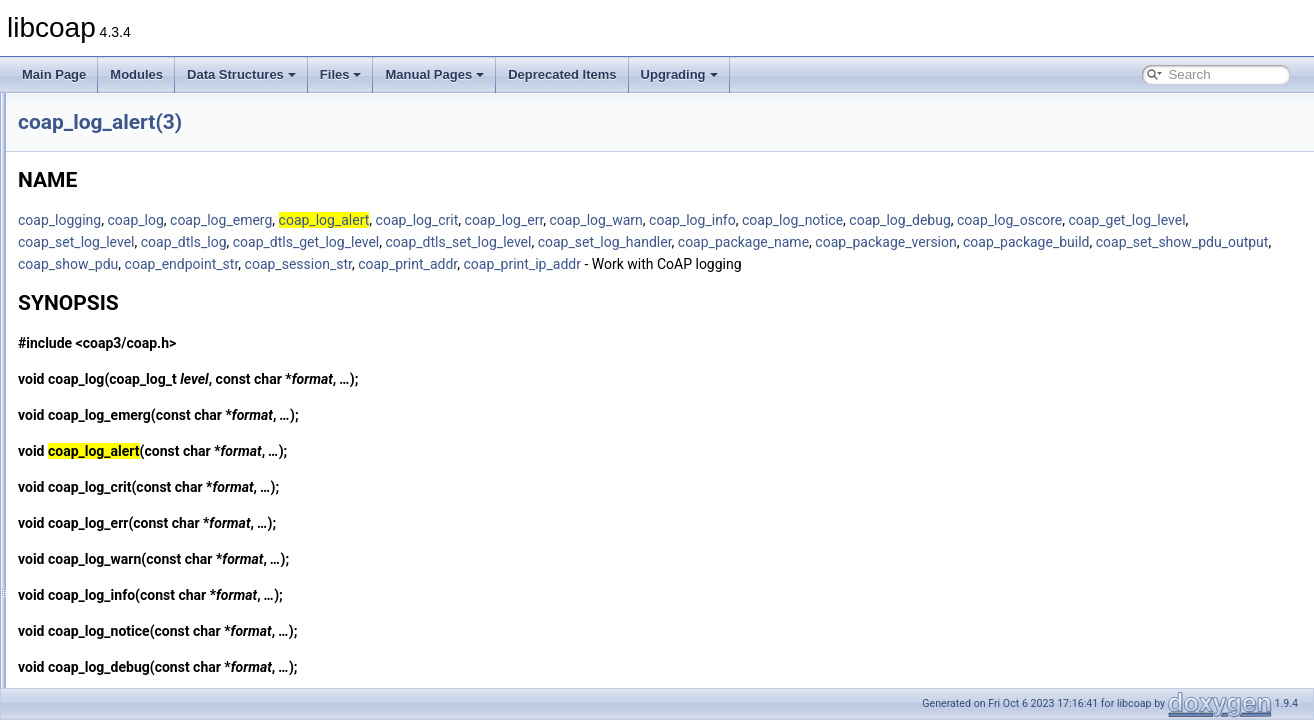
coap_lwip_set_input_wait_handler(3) (165, 620)
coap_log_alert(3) (112, 400)
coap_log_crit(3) (109, 422)
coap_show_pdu (777, 264)
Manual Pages (434, 74)
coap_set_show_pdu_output (634, 264)
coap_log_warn (846, 220)
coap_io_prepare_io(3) (126, 224)
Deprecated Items (562, 74)
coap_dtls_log (669, 242)
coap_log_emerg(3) (118, 466)
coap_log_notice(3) (117, 532)
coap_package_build (479, 264)
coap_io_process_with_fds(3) (144, 268)
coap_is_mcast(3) (113, 334)
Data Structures (241, 74)
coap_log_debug (1149, 220)
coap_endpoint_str (891, 264)
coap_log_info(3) (110, 510)
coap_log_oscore (320, 242)
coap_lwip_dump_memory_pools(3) (161, 598)
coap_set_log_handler (1089, 242)
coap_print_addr (1116, 264)
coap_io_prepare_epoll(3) (134, 202)
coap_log (385, 220)
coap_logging (309, 220)
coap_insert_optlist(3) (123, 114)
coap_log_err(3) (108, 488)
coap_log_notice (1042, 220)
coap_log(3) (97, 378)
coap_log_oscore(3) (119, 554)
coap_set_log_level (561, 242)
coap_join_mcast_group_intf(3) (148, 356)
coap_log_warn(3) (114, 576)
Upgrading (679, 74)
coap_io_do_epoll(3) (120, 136)
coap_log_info (942, 220)
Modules (136, 74)
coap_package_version (338, 264)
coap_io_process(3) (118, 246)
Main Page (54, 74)
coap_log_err (754, 220)
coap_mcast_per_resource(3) (144, 664)
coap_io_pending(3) (119, 180)
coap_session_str (1007, 264)
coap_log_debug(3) (117, 444)
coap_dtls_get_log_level (791, 242)
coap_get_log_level (437, 242)
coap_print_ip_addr (1231, 264)
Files (341, 74)
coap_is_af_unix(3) (116, 290)
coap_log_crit (667, 220)
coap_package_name (1228, 242)
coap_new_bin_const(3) (129, 686)
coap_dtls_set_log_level (943, 242)
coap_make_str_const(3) (132, 642)
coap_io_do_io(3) (112, 158)
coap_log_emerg (471, 220)
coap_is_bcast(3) (111, 312)
